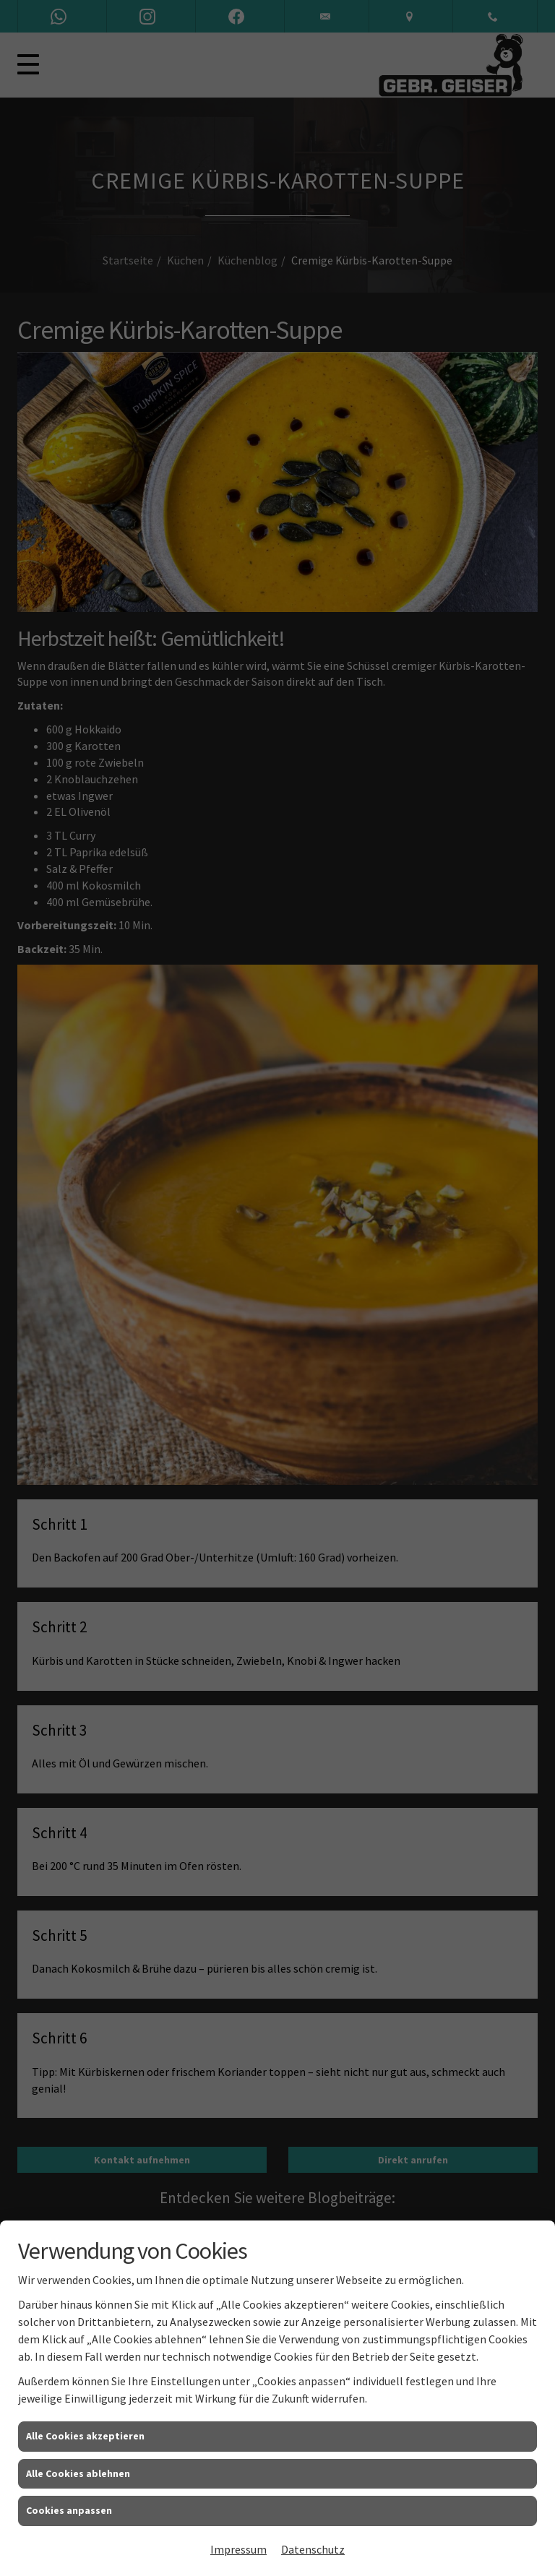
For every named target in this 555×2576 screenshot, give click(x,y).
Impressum (238, 2549)
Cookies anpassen (69, 2510)
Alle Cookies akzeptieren (85, 2435)
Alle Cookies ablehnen (78, 2473)
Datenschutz (313, 2549)
